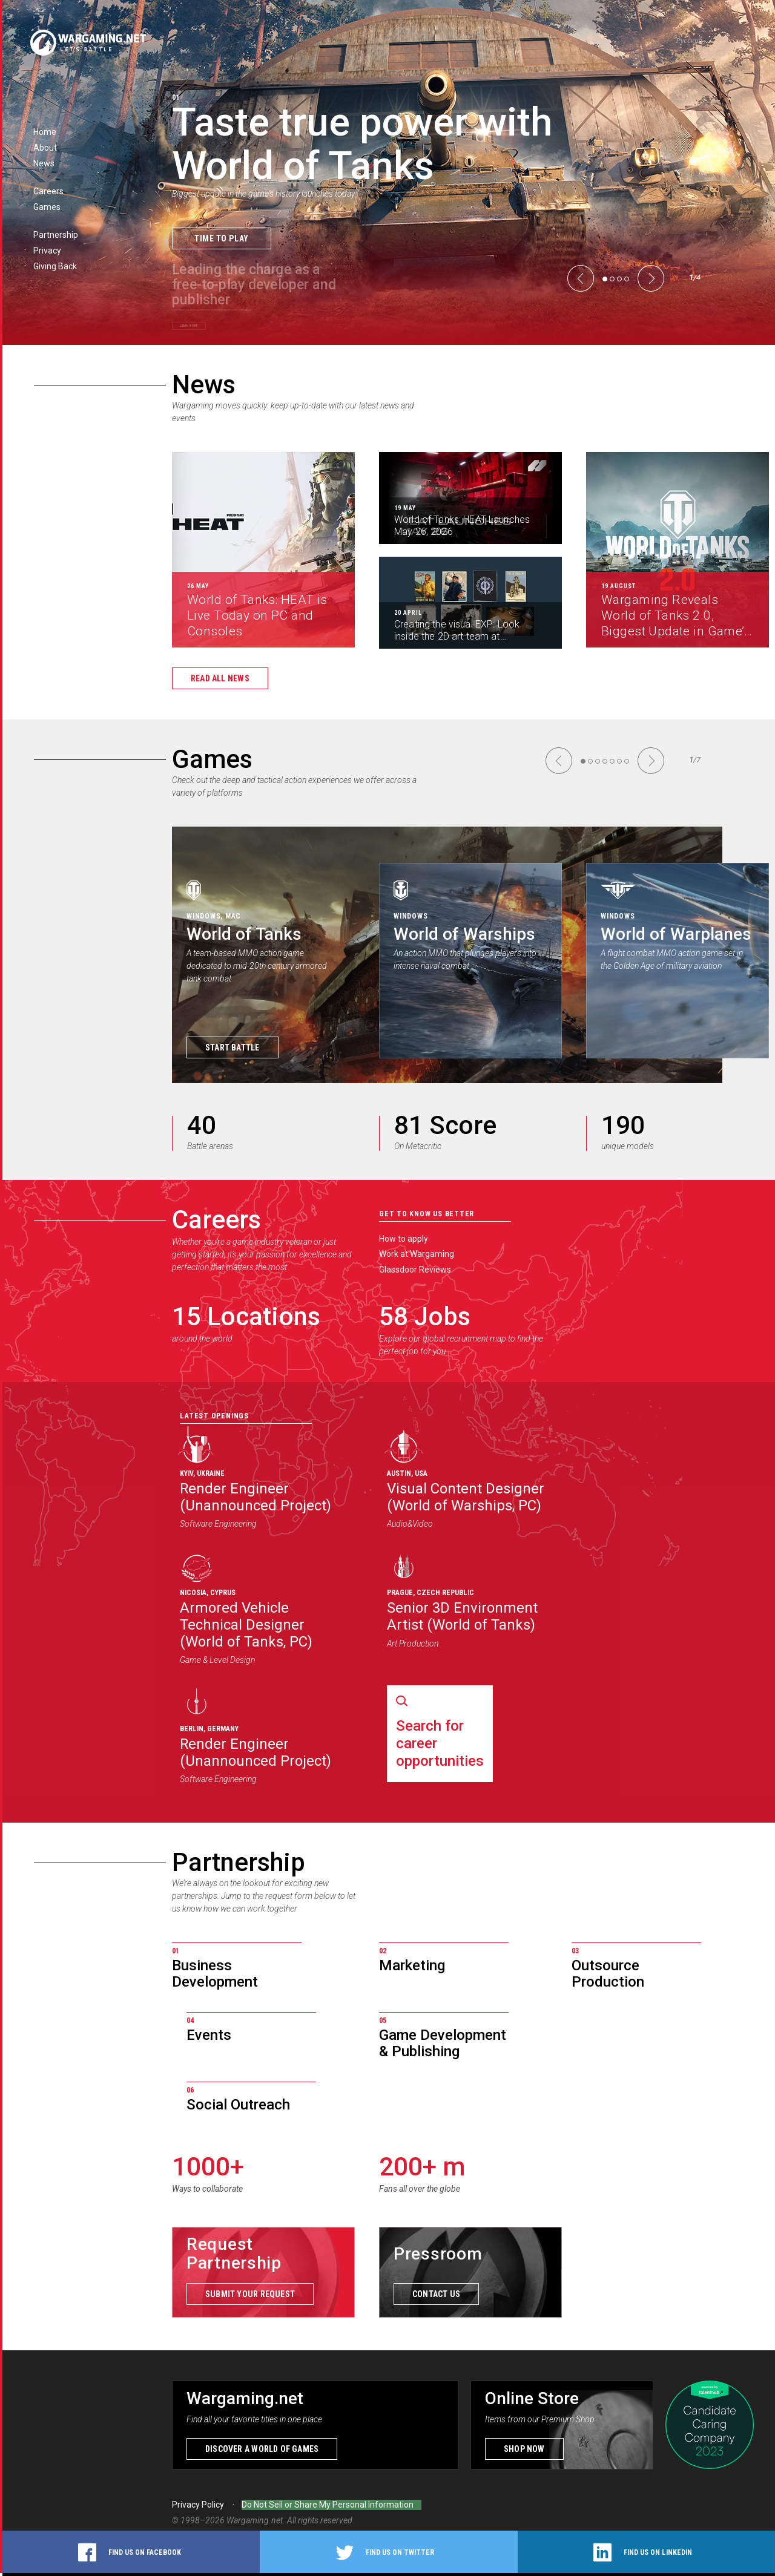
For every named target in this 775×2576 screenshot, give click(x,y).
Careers (216, 1219)
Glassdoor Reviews (415, 1269)
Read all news (220, 678)
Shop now (524, 2452)
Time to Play (221, 238)
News (204, 384)
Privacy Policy (198, 2507)
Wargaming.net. (256, 2523)
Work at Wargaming (416, 1254)
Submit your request (250, 2297)
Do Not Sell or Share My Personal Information (328, 2507)
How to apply (403, 1239)
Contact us (436, 2297)
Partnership (238, 1862)
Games (212, 759)
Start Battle (232, 1047)
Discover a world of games (261, 2452)
